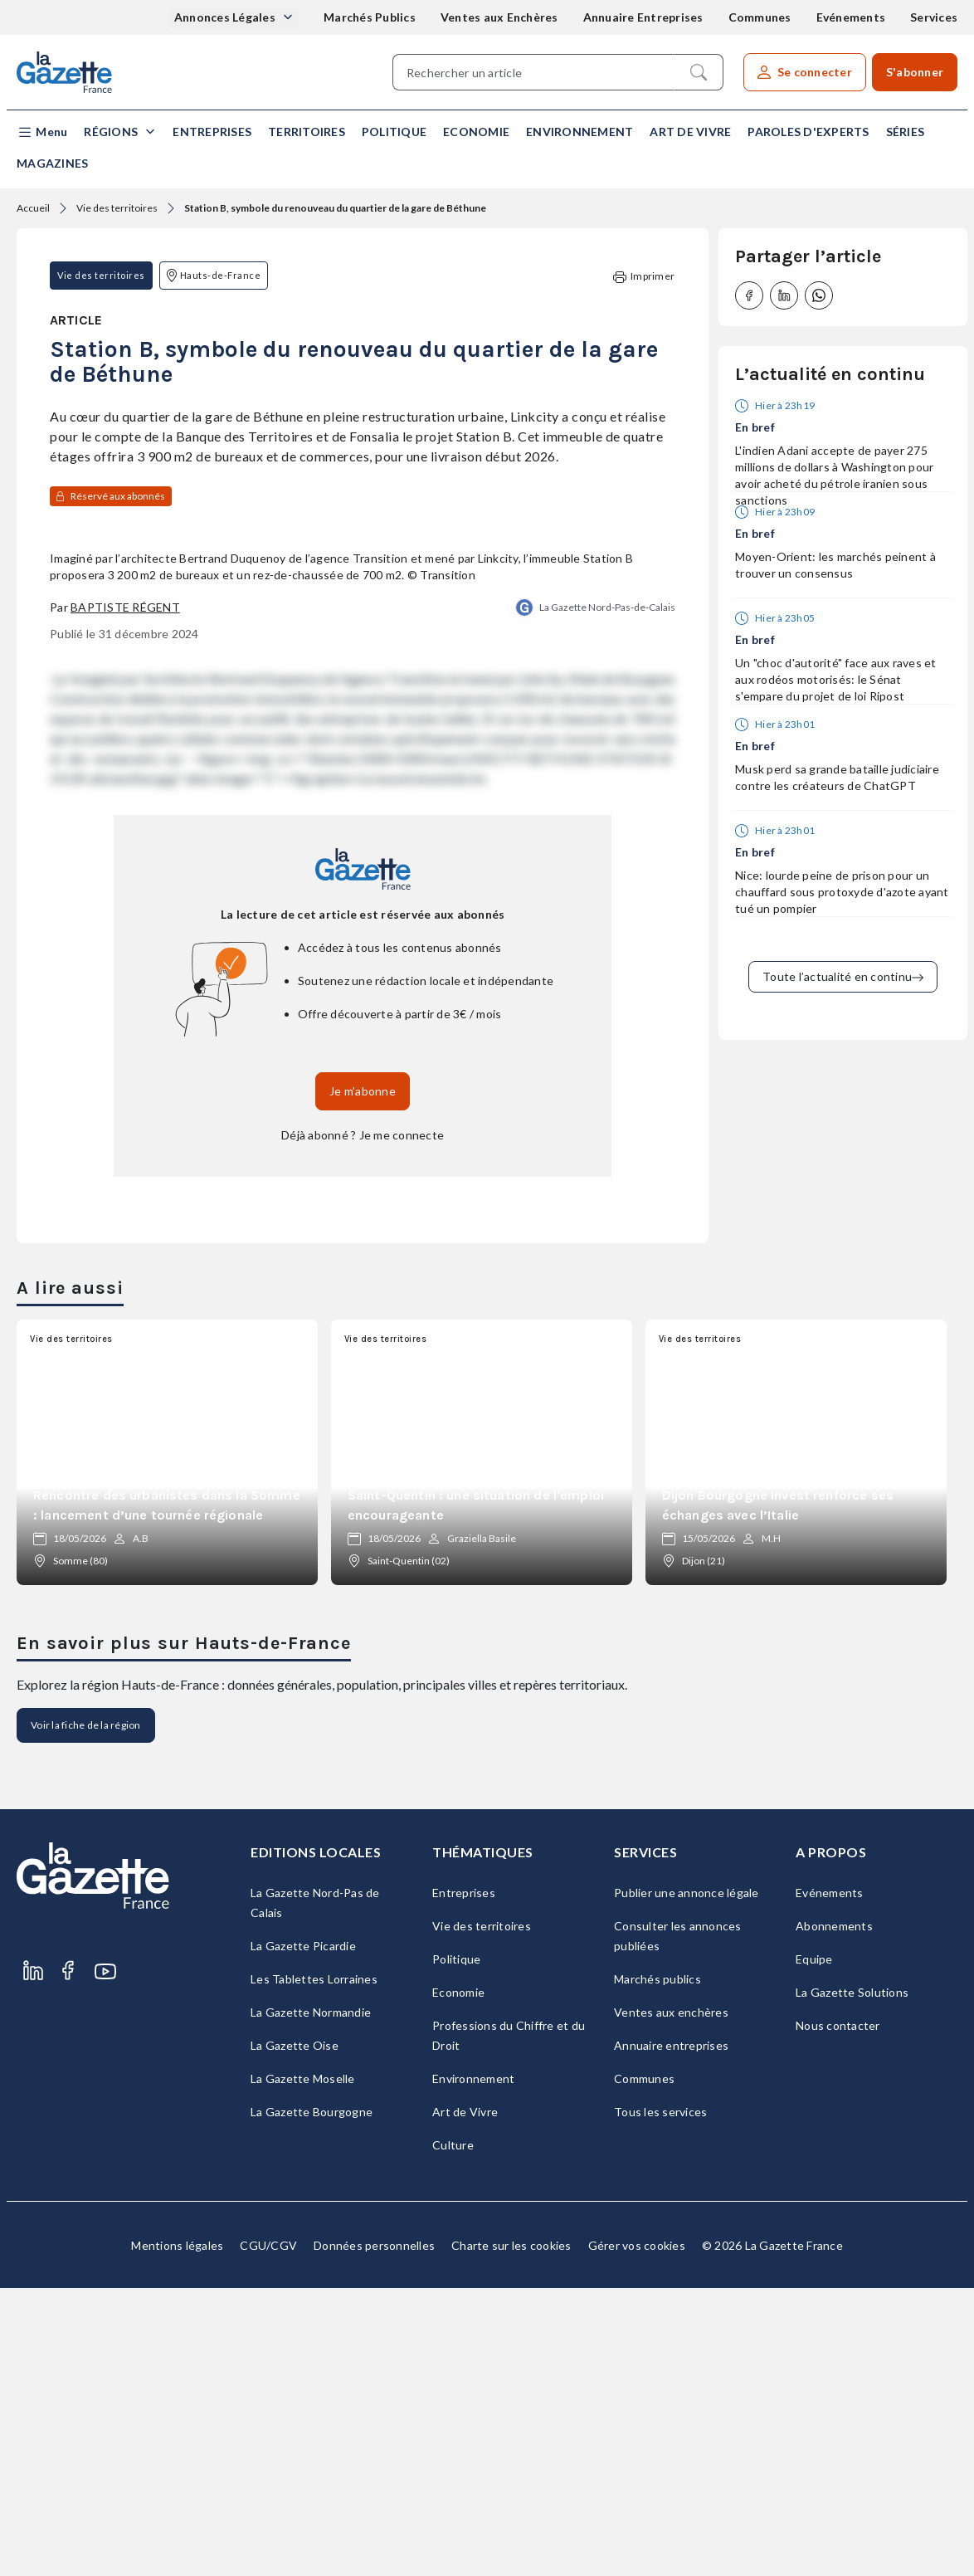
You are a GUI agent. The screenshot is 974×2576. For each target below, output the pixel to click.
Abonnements (834, 2214)
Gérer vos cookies (636, 2533)
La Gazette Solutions (852, 2280)
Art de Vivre (690, 131)
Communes (759, 17)
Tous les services (660, 2400)
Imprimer (643, 277)
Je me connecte (402, 1423)
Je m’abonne (362, 1379)
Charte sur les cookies (511, 2533)
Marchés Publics (370, 17)
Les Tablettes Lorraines (314, 2267)
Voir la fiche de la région (86, 2013)
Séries (905, 131)
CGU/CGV (268, 2533)
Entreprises (212, 131)
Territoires (306, 131)
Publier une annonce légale (686, 2181)
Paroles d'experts (808, 131)
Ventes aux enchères (671, 2300)
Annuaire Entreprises (643, 17)
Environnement (579, 131)
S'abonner (914, 72)
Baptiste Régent (125, 895)
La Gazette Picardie (303, 2234)
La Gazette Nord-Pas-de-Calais (607, 895)
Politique (394, 131)
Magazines (52, 163)
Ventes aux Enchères (499, 17)
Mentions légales (177, 2533)
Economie (476, 131)
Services (933, 17)
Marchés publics (657, 2267)
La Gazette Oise (294, 2333)
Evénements (851, 17)
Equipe (814, 2247)
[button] (42, 132)
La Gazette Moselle (303, 2366)
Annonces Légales (226, 17)
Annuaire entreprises (671, 2333)
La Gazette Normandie (311, 2300)
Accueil (33, 208)
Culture (453, 2433)
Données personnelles (374, 2533)
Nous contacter (838, 2313)
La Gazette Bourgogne (312, 2400)
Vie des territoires (117, 208)
